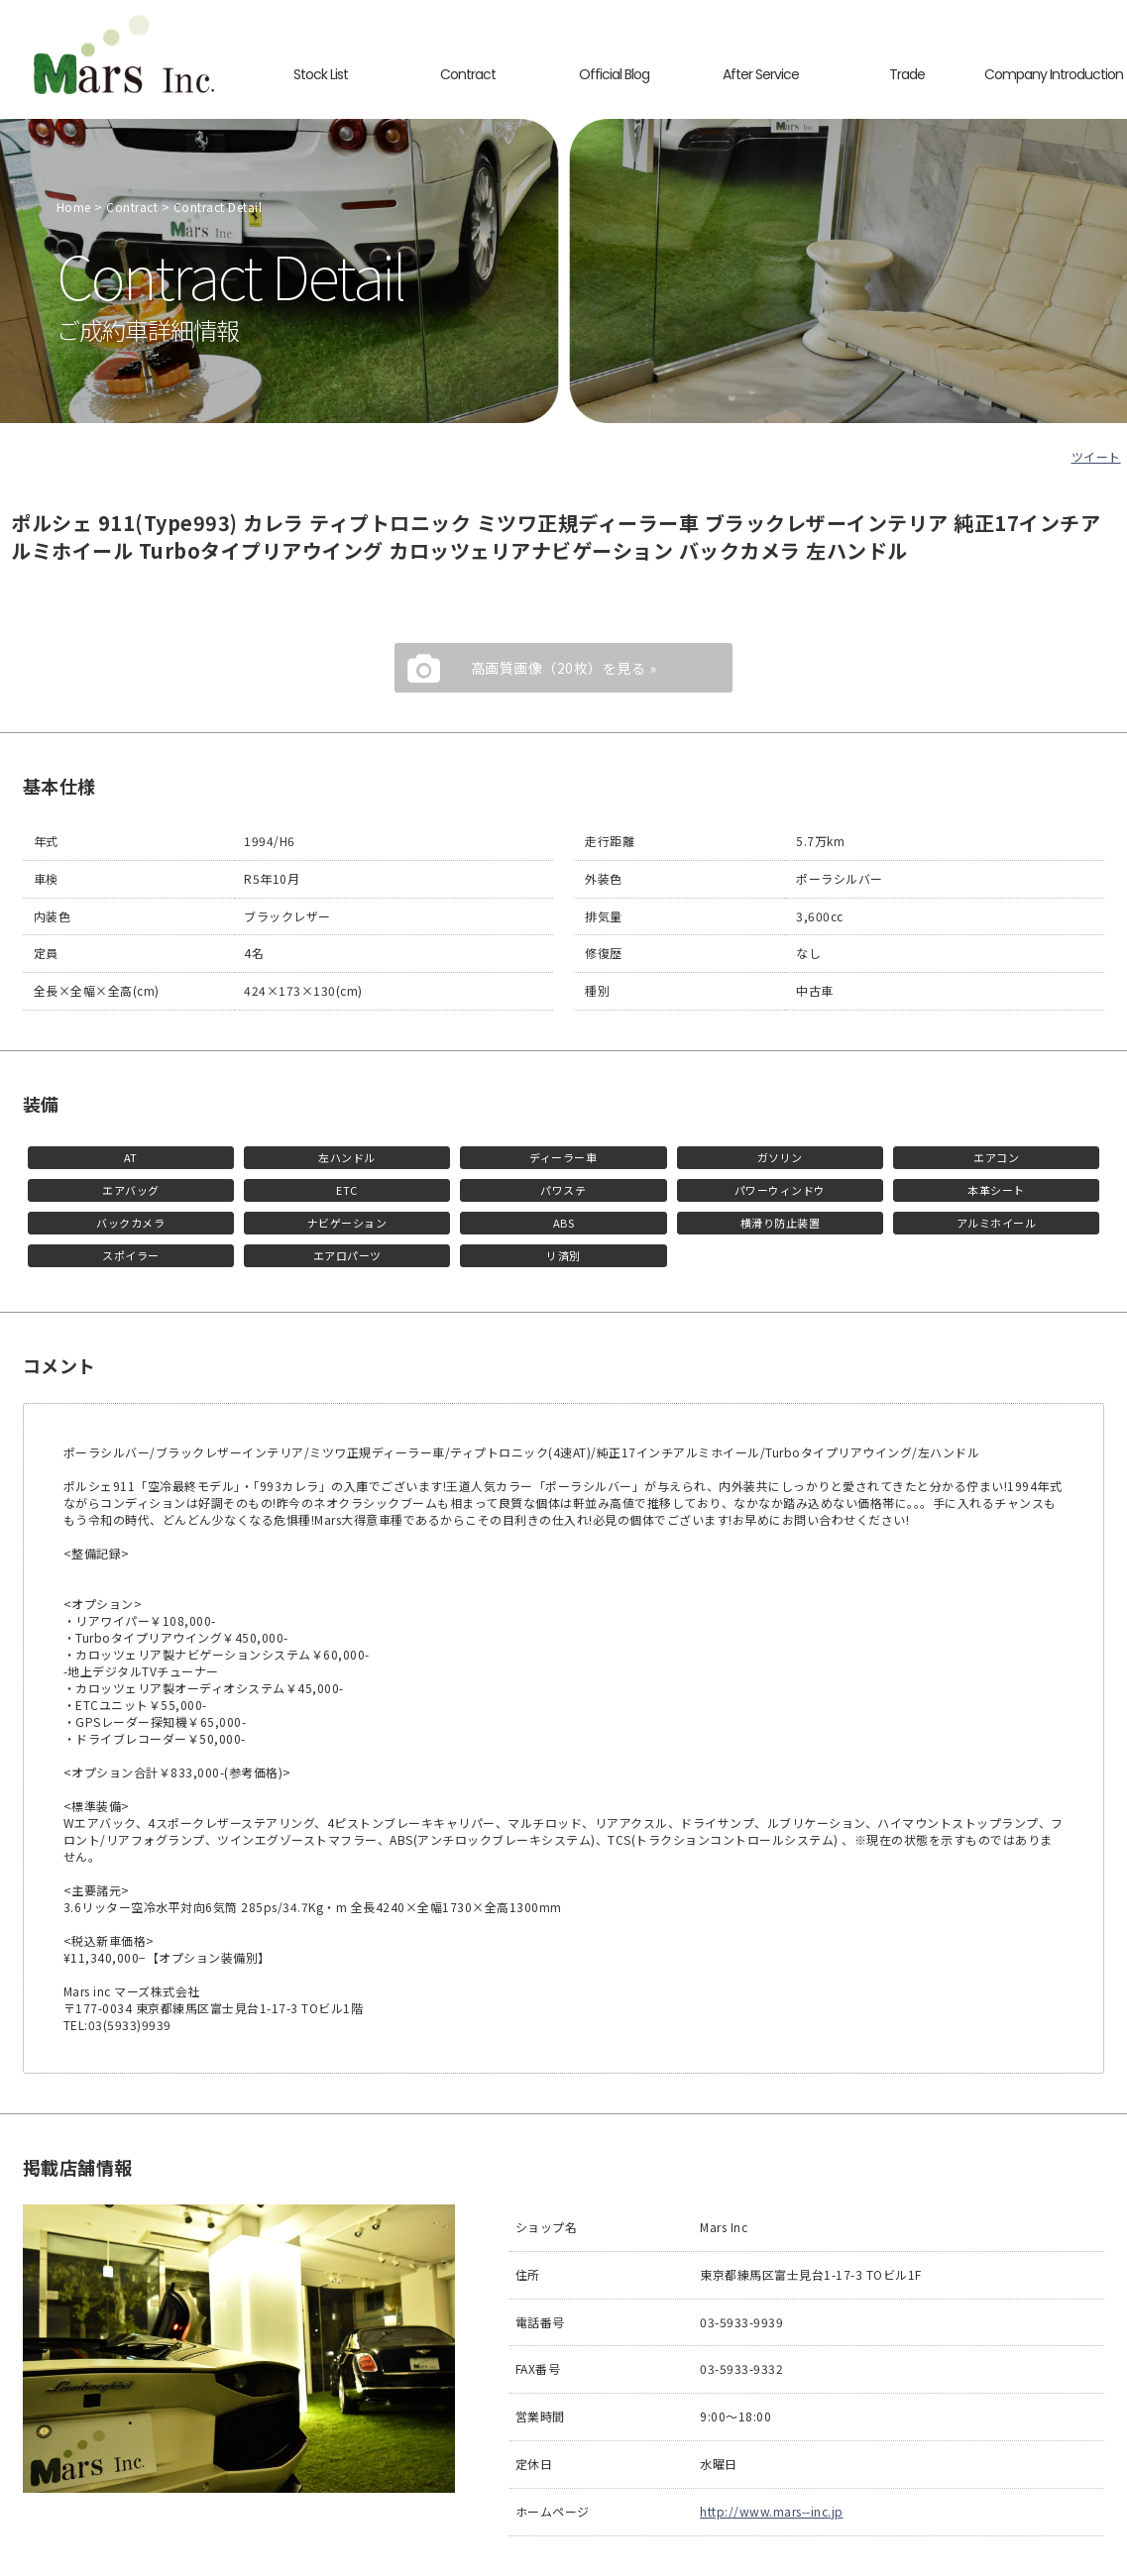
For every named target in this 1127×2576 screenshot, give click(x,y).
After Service (760, 74)
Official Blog (614, 74)
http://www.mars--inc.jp (772, 2511)
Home (73, 206)
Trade (907, 74)
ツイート (1096, 456)
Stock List (321, 74)
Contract (467, 74)
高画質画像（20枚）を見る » (564, 668)
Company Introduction (1053, 74)
